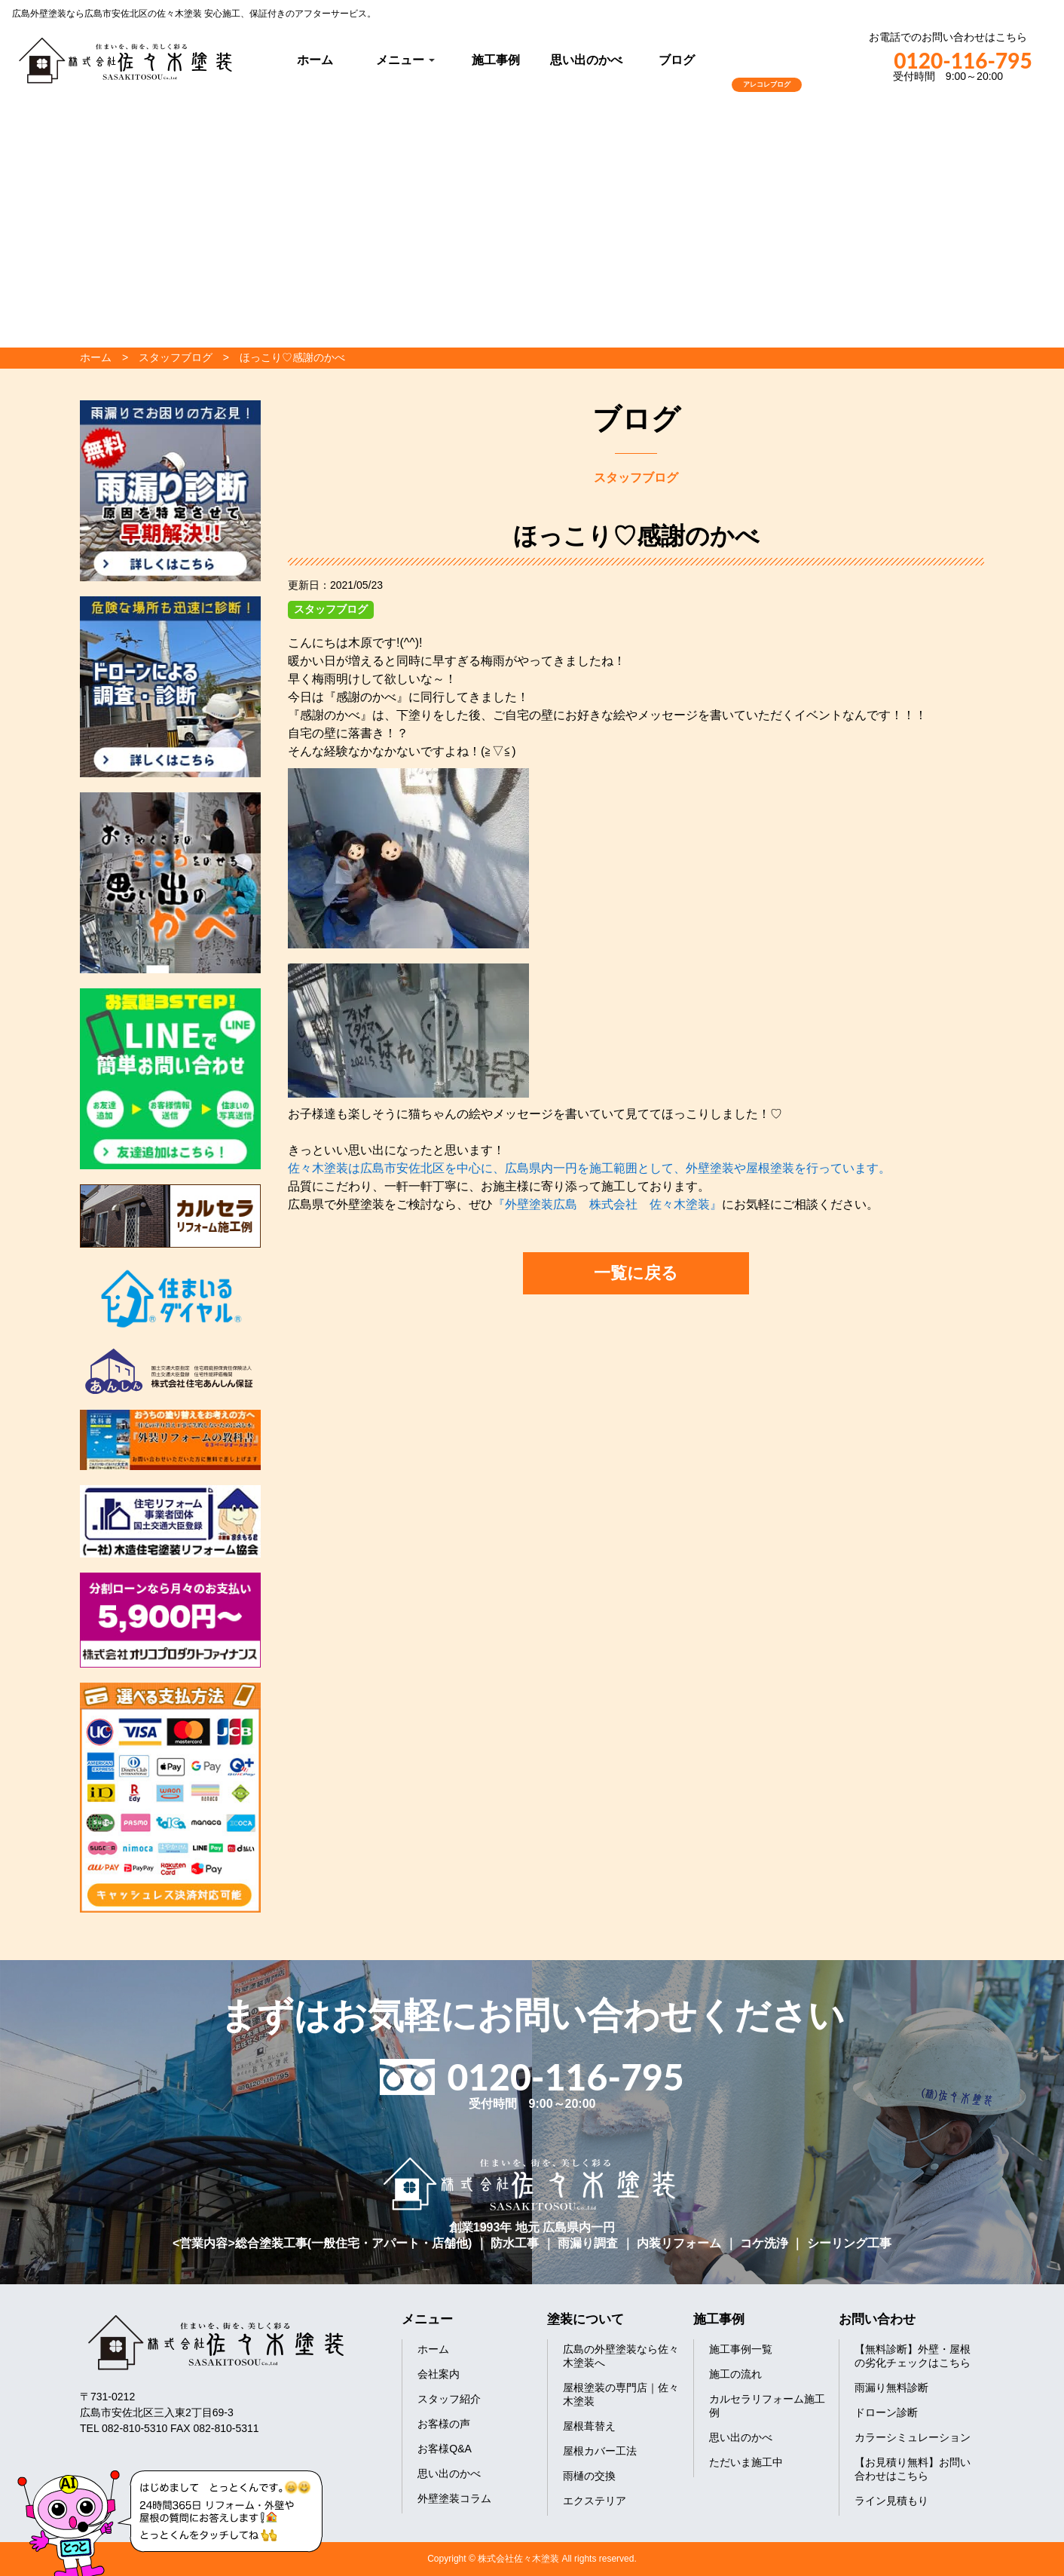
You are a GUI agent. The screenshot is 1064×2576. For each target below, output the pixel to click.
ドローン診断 (886, 2412)
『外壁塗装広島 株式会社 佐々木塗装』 (607, 1204)
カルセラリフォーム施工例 (767, 2405)
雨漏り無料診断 (891, 2387)
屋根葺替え (589, 2426)
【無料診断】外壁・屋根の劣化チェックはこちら (913, 2356)
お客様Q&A (444, 2449)
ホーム (315, 60)
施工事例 (496, 60)
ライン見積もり (891, 2501)
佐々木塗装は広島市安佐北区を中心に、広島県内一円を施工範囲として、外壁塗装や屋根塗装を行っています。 (589, 1168)
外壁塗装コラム (454, 2498)
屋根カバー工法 (600, 2451)
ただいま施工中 (746, 2462)
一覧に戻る (636, 1272)
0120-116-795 (948, 60)
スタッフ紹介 (449, 2399)
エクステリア (594, 2501)
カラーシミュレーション (913, 2437)
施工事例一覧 (740, 2349)
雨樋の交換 (589, 2476)
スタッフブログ (331, 609)
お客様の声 (443, 2424)
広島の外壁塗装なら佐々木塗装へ (621, 2356)
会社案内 (438, 2374)
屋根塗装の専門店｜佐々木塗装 (621, 2394)
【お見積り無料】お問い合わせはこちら (913, 2469)
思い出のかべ (586, 60)
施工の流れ (735, 2374)
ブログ (677, 60)
